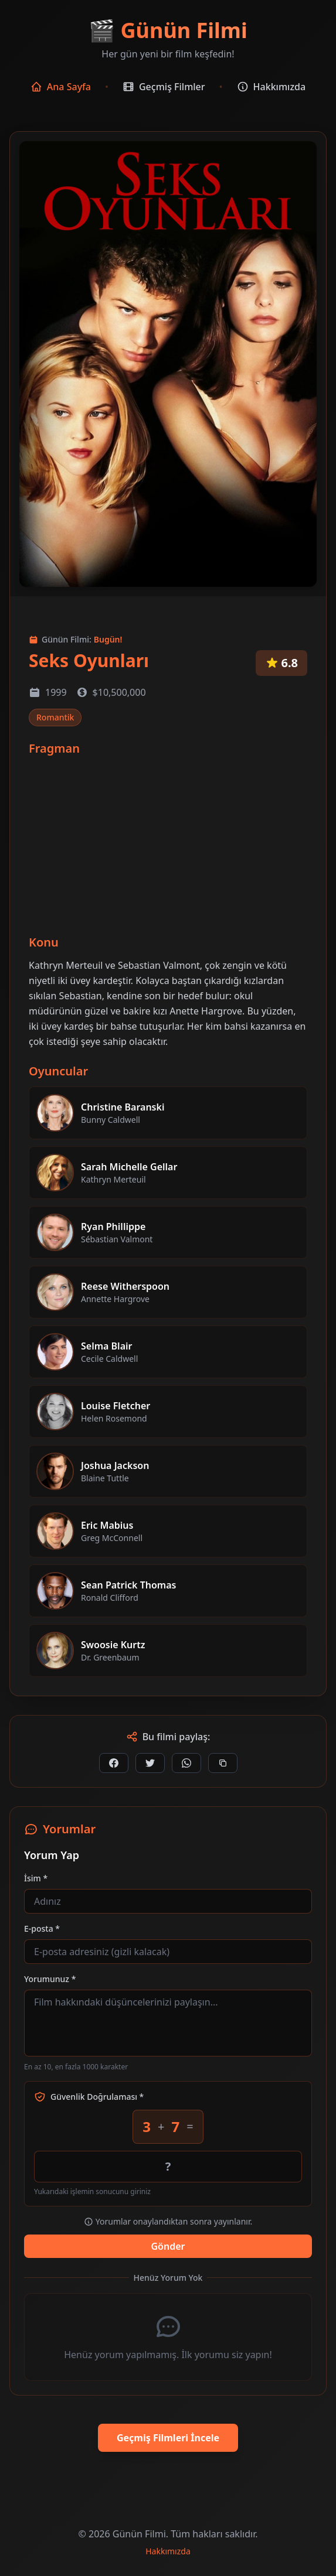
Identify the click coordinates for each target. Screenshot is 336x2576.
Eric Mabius (107, 1525)
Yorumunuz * (50, 1978)
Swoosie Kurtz (113, 1644)
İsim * (35, 1878)
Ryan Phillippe (113, 1226)
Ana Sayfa (60, 86)
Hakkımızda (271, 86)
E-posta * (42, 1928)
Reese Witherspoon (125, 1286)
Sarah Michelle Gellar (129, 1166)
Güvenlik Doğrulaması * (89, 2097)
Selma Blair (106, 1346)
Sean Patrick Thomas (128, 1585)
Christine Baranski (122, 1107)
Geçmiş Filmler (164, 86)
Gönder (168, 2246)
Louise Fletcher (115, 1405)
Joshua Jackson (115, 1465)
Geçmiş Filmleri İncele (168, 2437)
